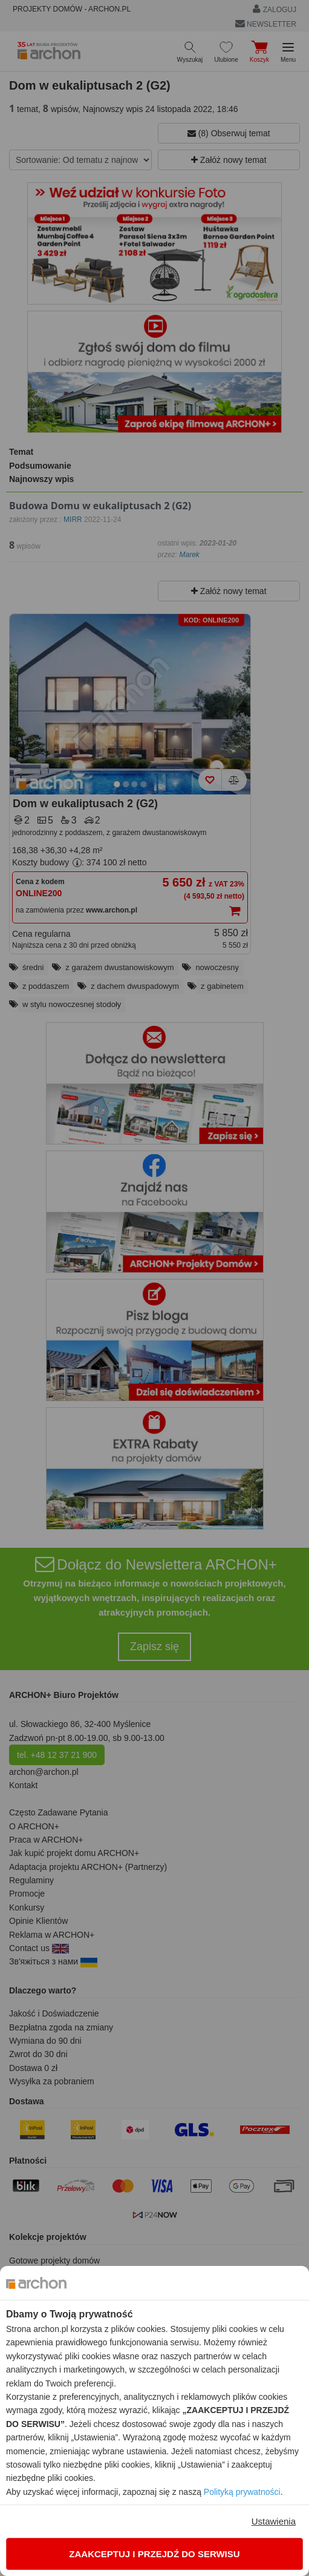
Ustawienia (274, 2521)
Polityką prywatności (242, 2492)
